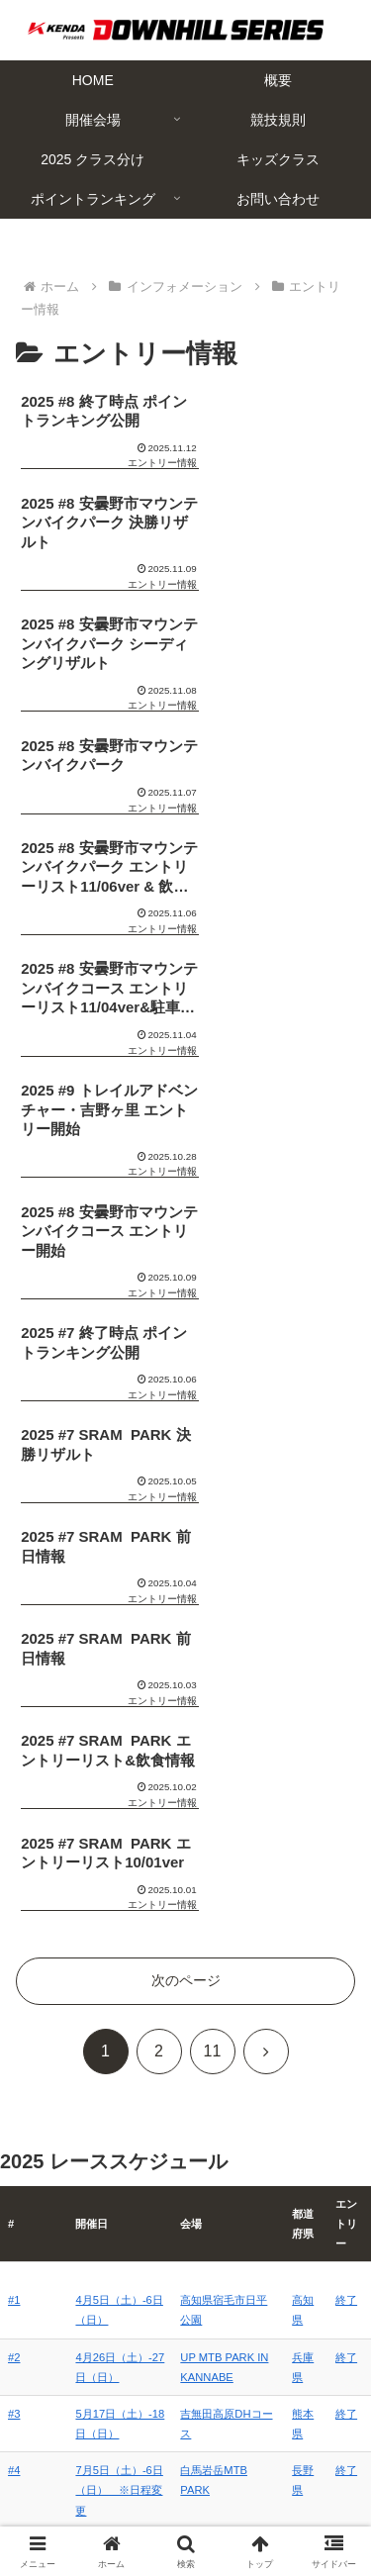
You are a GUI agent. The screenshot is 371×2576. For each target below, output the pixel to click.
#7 (14, 2024)
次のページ (186, 1247)
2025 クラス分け (96, 2484)
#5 (14, 1890)
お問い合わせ (274, 2513)
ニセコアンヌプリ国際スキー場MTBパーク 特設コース (224, 1910)
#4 (14, 1737)
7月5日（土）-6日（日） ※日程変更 (101, 1756)
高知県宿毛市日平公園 (224, 1567)
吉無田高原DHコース (221, 1680)
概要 (274, 2425)
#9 (14, 2138)
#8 (14, 2080)
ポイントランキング (97, 2513)
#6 (14, 1967)
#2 (14, 1624)
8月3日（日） (91, 1834)
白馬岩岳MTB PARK (219, 1737)
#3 (14, 1680)
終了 (347, 1567)
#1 (14, 1567)
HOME (97, 2425)
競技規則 (274, 2454)
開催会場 (97, 2454)
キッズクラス (274, 2484)
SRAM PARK (202, 2024)
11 (213, 1317)
